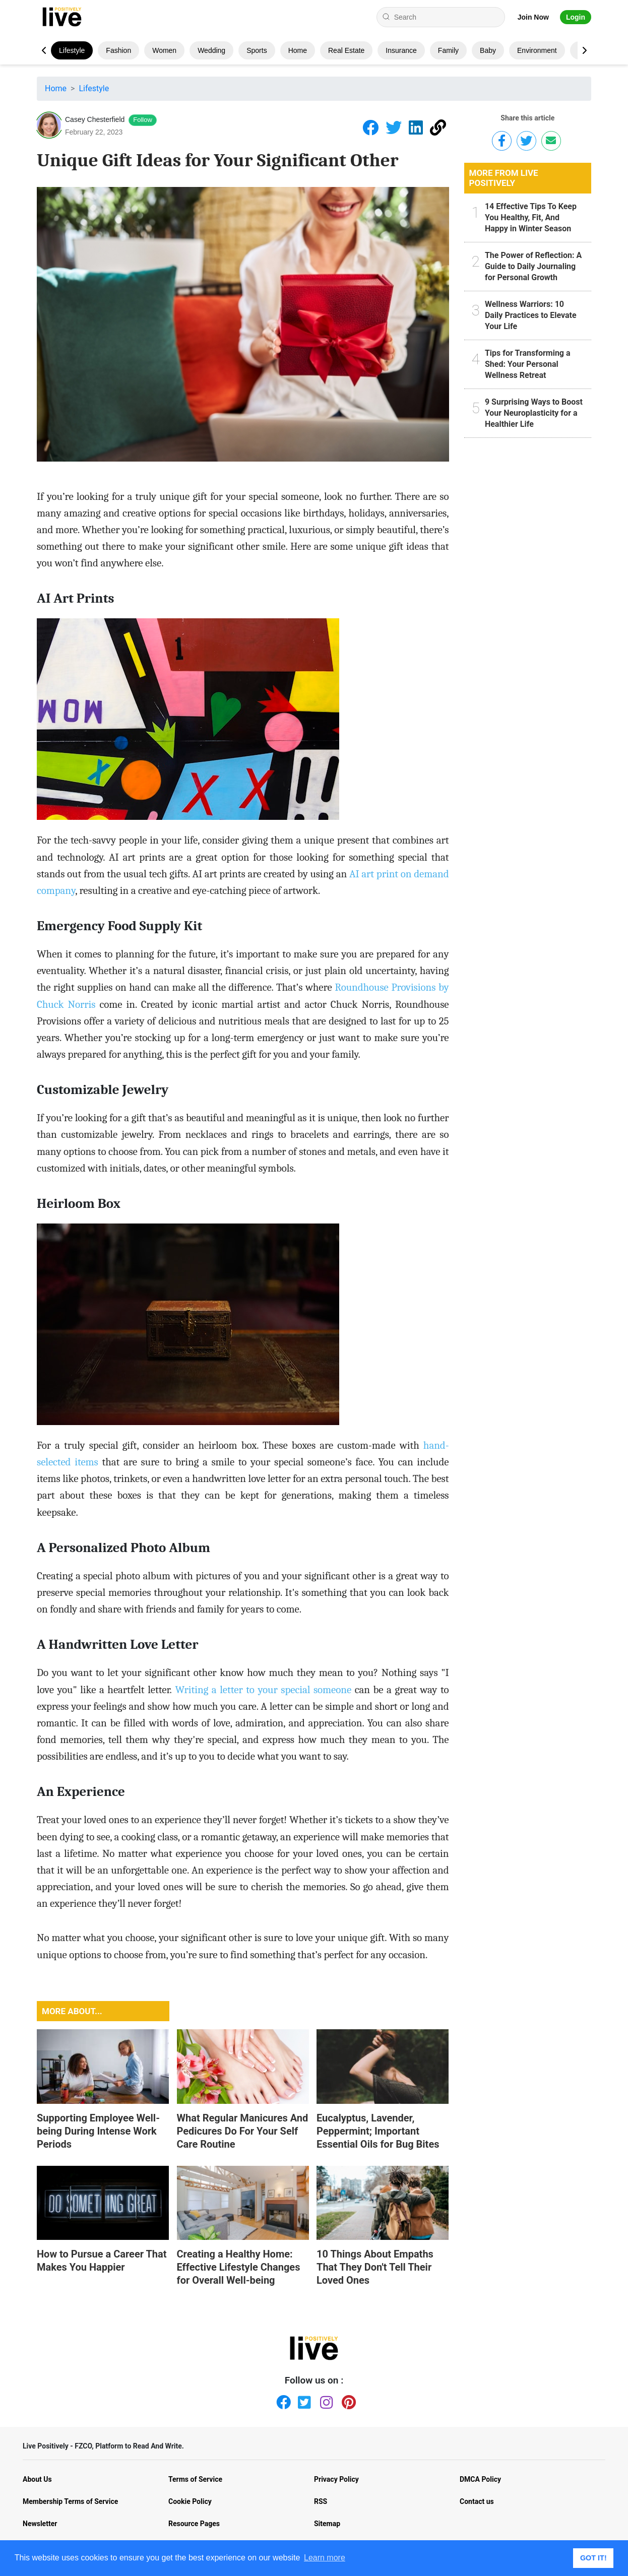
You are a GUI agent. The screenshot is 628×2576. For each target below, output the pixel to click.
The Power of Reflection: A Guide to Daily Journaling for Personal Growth (533, 266)
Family (448, 50)
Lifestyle (72, 50)
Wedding (211, 50)
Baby (488, 50)
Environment (537, 50)
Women (164, 50)
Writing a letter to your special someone (263, 1690)
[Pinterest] (347, 2400)
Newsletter (40, 2524)
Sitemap (327, 2524)
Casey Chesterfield (94, 119)
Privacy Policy (336, 2479)
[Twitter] (303, 2400)
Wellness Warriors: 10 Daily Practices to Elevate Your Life (531, 315)
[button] (584, 50)
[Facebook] (281, 2400)
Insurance (401, 50)
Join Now (533, 17)
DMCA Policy (480, 2479)
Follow (142, 119)
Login (575, 17)
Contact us (477, 2501)
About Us (37, 2479)
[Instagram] (325, 2400)
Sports (256, 50)
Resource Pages (194, 2524)
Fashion (118, 50)
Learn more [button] (324, 2557)
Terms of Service (195, 2479)
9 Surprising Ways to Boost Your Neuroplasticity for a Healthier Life (534, 413)
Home (297, 50)
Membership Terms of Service (70, 2501)
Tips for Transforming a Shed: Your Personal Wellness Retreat (528, 364)
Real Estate (346, 50)
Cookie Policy (190, 2501)
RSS (320, 2501)
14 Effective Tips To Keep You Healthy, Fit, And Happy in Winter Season (531, 217)
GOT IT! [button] (593, 2558)
